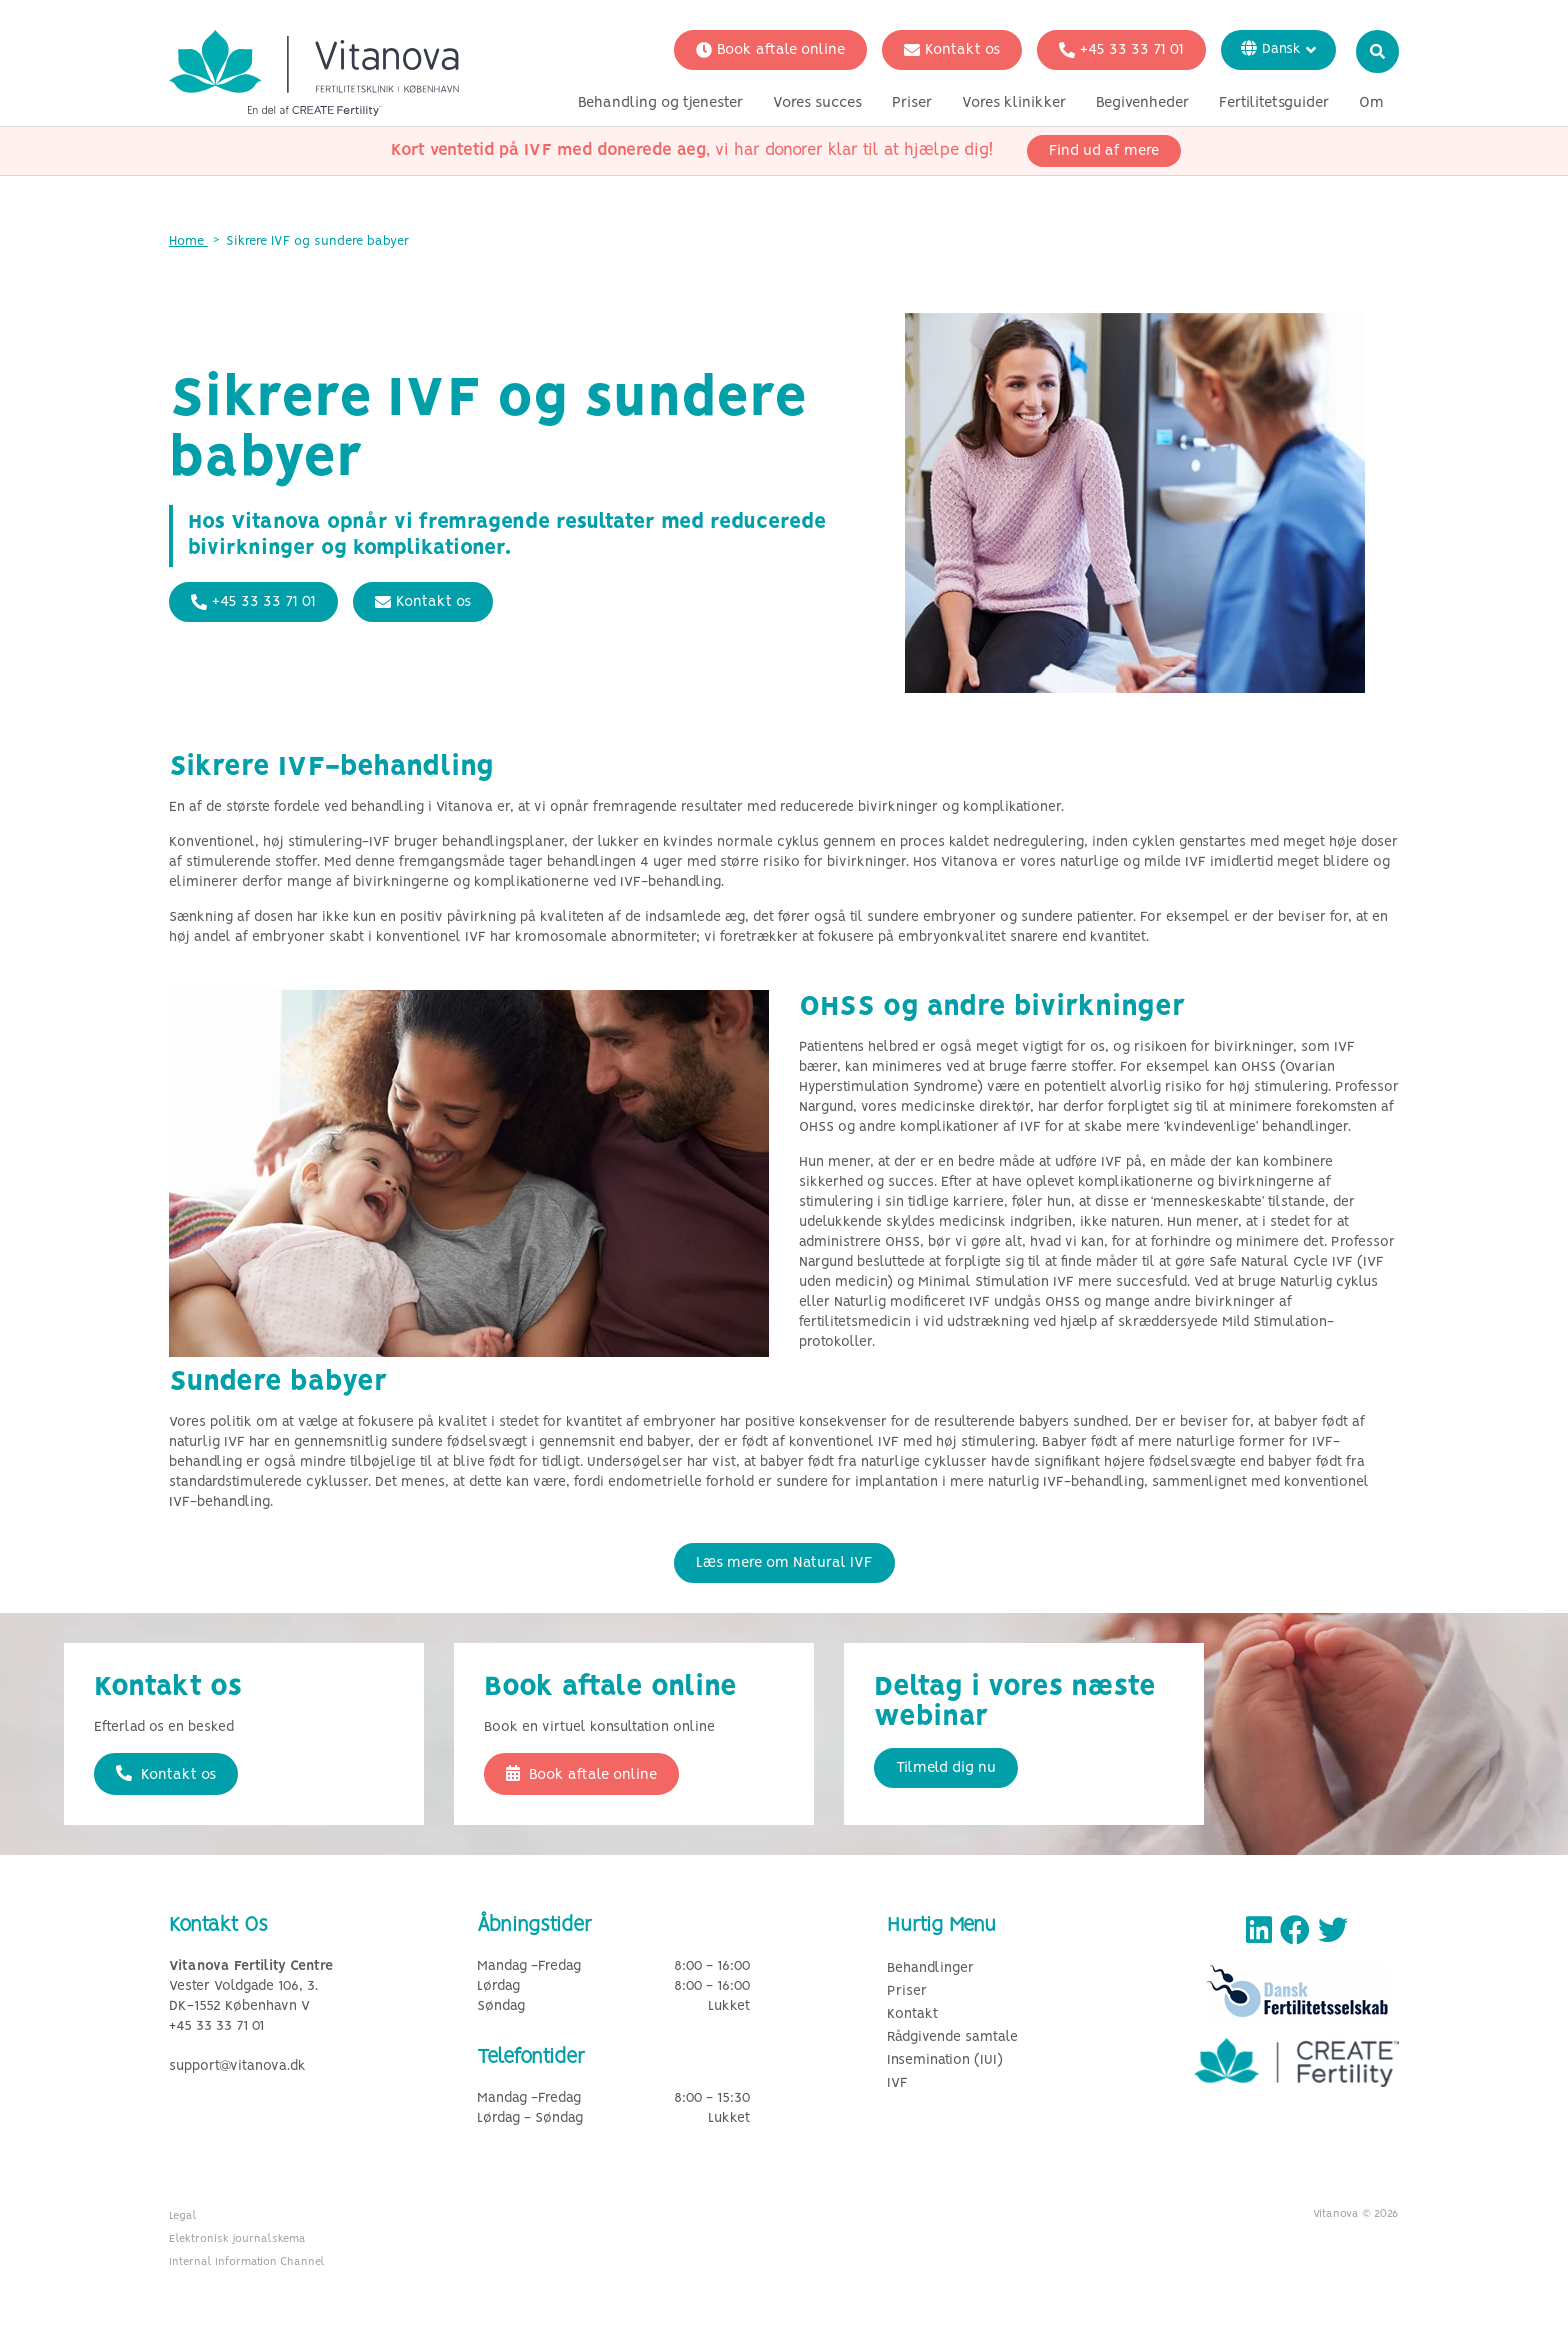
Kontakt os (952, 50)
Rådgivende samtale (952, 2037)
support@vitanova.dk (237, 2066)
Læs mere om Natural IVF (784, 1563)
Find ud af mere (1104, 151)
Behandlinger (930, 1968)
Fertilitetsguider (1274, 103)
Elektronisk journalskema (237, 2239)
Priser (912, 103)
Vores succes (817, 103)
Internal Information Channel (247, 2262)
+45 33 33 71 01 (1121, 50)
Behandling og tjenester (660, 103)
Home (188, 241)
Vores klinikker (1014, 103)
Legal (183, 2216)
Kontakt (912, 2014)
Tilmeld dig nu (946, 1768)
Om (1371, 103)
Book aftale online (770, 50)
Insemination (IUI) (945, 2060)
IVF (897, 2083)
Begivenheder (1142, 103)
